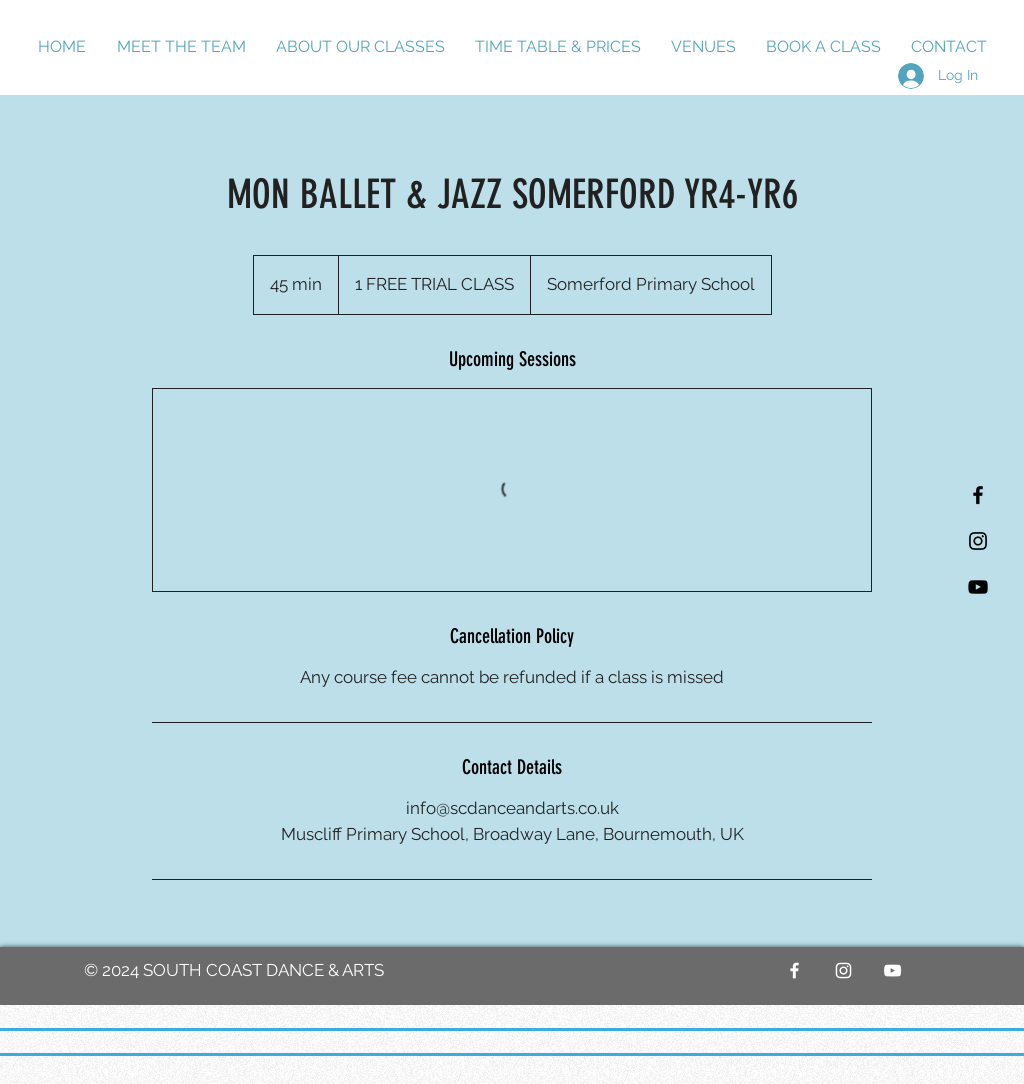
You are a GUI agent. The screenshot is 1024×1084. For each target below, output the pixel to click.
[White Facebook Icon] (794, 970)
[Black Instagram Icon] (978, 541)
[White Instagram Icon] (843, 970)
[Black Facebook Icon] (978, 495)
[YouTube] (978, 587)
